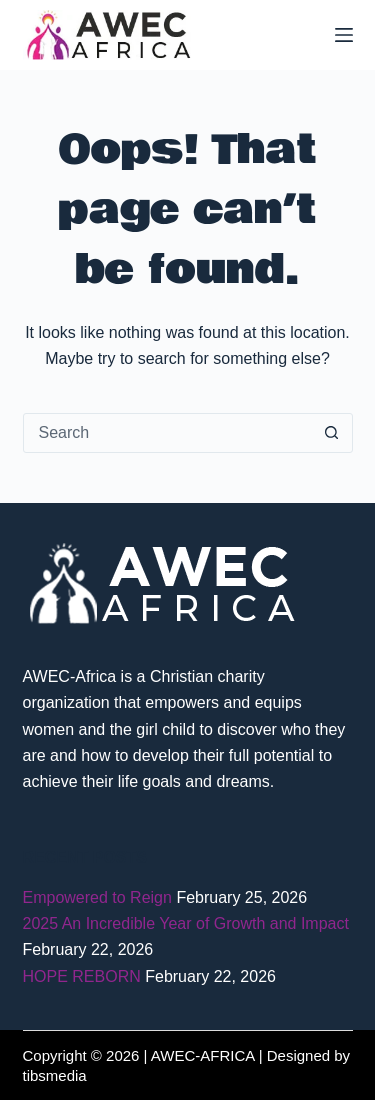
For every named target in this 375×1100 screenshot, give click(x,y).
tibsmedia (55, 1075)
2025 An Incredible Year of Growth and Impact (186, 923)
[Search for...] (168, 433)
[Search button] (332, 433)
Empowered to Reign (97, 897)
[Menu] (344, 35)
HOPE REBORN (82, 976)
